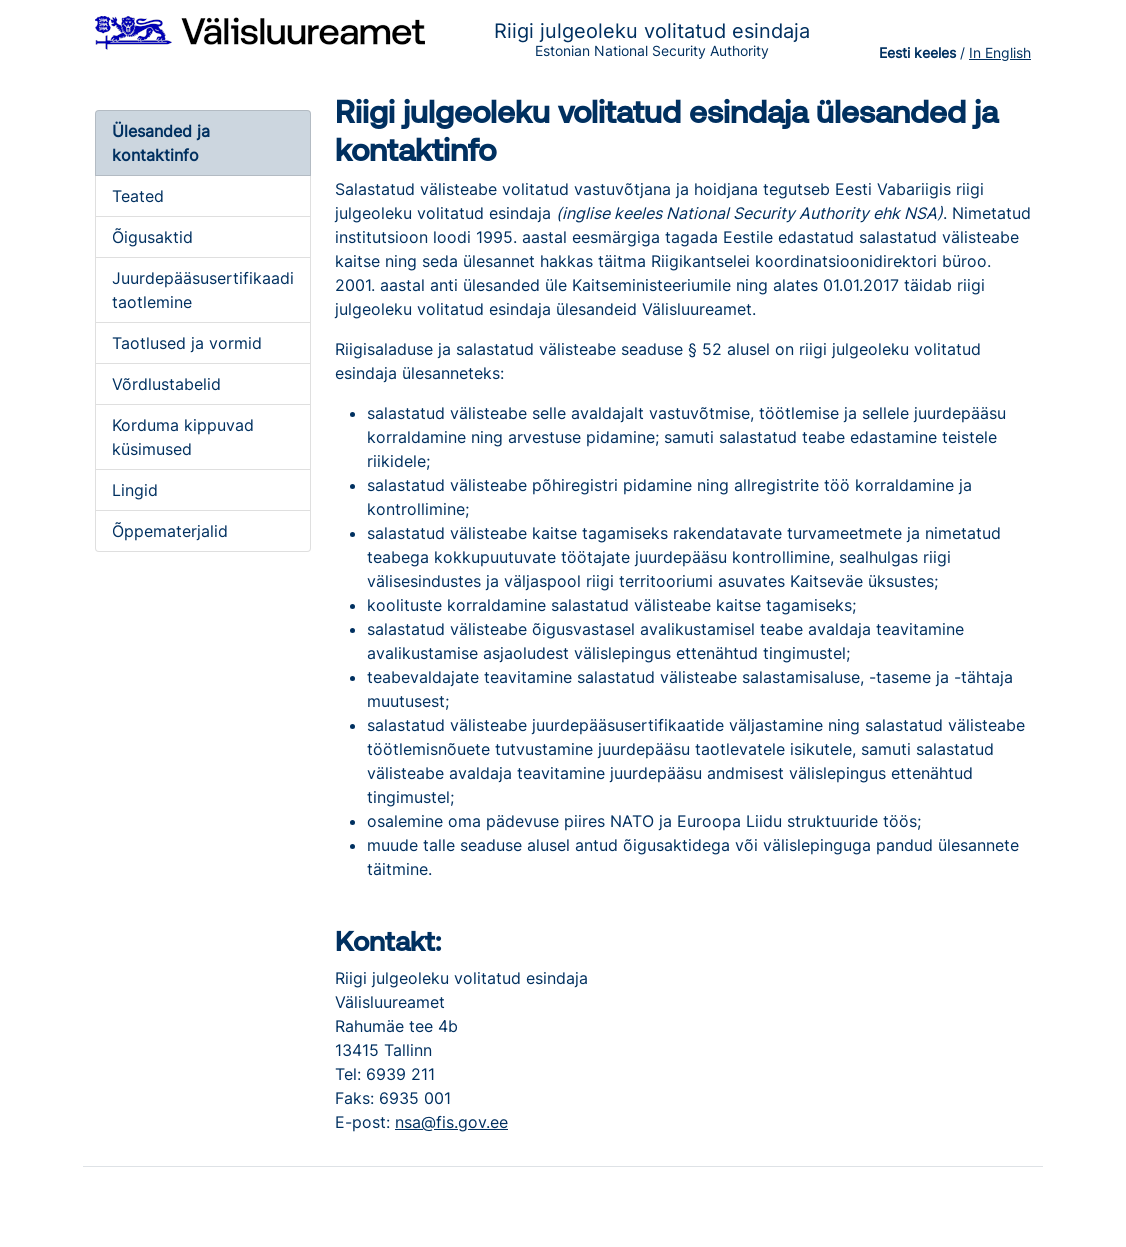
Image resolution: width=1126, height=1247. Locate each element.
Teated (138, 196)
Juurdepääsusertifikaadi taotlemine (203, 290)
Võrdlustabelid (166, 384)
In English (1000, 52)
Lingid (135, 490)
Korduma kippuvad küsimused (183, 437)
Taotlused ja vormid (187, 343)
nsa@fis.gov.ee (451, 1122)
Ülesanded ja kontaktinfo (161, 143)
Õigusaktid (152, 237)
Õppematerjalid (170, 531)
